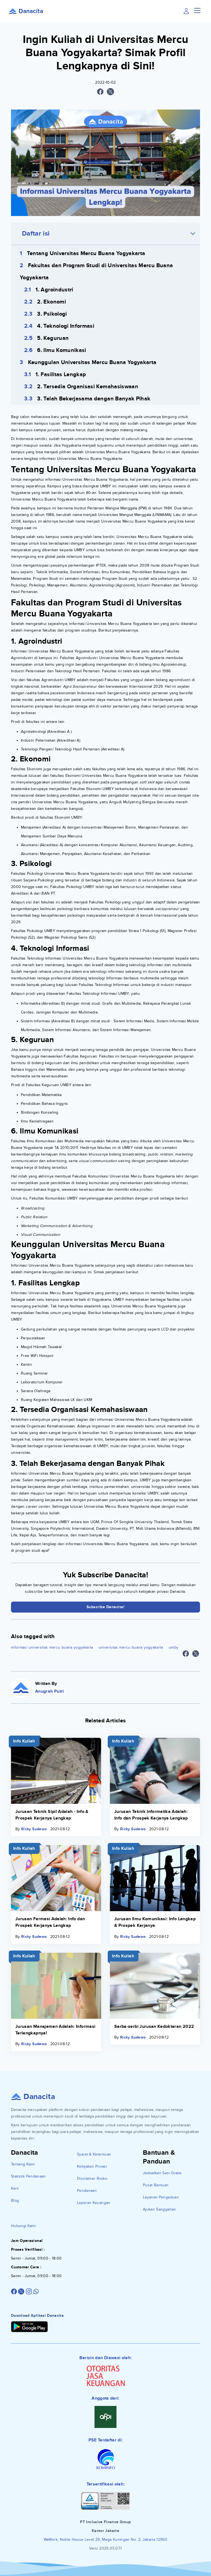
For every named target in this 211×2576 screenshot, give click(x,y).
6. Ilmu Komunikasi (61, 350)
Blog (15, 2200)
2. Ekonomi (51, 302)
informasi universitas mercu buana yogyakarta (52, 1647)
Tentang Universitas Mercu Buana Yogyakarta (86, 253)
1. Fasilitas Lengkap (60, 374)
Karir (15, 2188)
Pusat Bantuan (156, 2185)
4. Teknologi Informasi (65, 326)
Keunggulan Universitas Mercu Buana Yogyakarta (92, 362)
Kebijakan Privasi (92, 2166)
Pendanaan (87, 2190)
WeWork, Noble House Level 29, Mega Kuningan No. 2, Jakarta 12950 (105, 2539)
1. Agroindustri (54, 289)
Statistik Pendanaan (28, 2176)
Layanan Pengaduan (161, 2197)
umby (173, 1647)
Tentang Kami (23, 2164)
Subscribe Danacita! (106, 1607)
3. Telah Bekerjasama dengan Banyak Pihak (93, 398)
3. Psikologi (52, 314)
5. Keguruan (53, 338)
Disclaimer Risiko (92, 2178)
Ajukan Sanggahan (159, 2209)
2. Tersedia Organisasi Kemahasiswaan (87, 386)
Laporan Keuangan (93, 2202)
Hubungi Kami (23, 2225)
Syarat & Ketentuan (94, 2154)
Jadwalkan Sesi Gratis (162, 2173)
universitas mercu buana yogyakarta (131, 1647)
